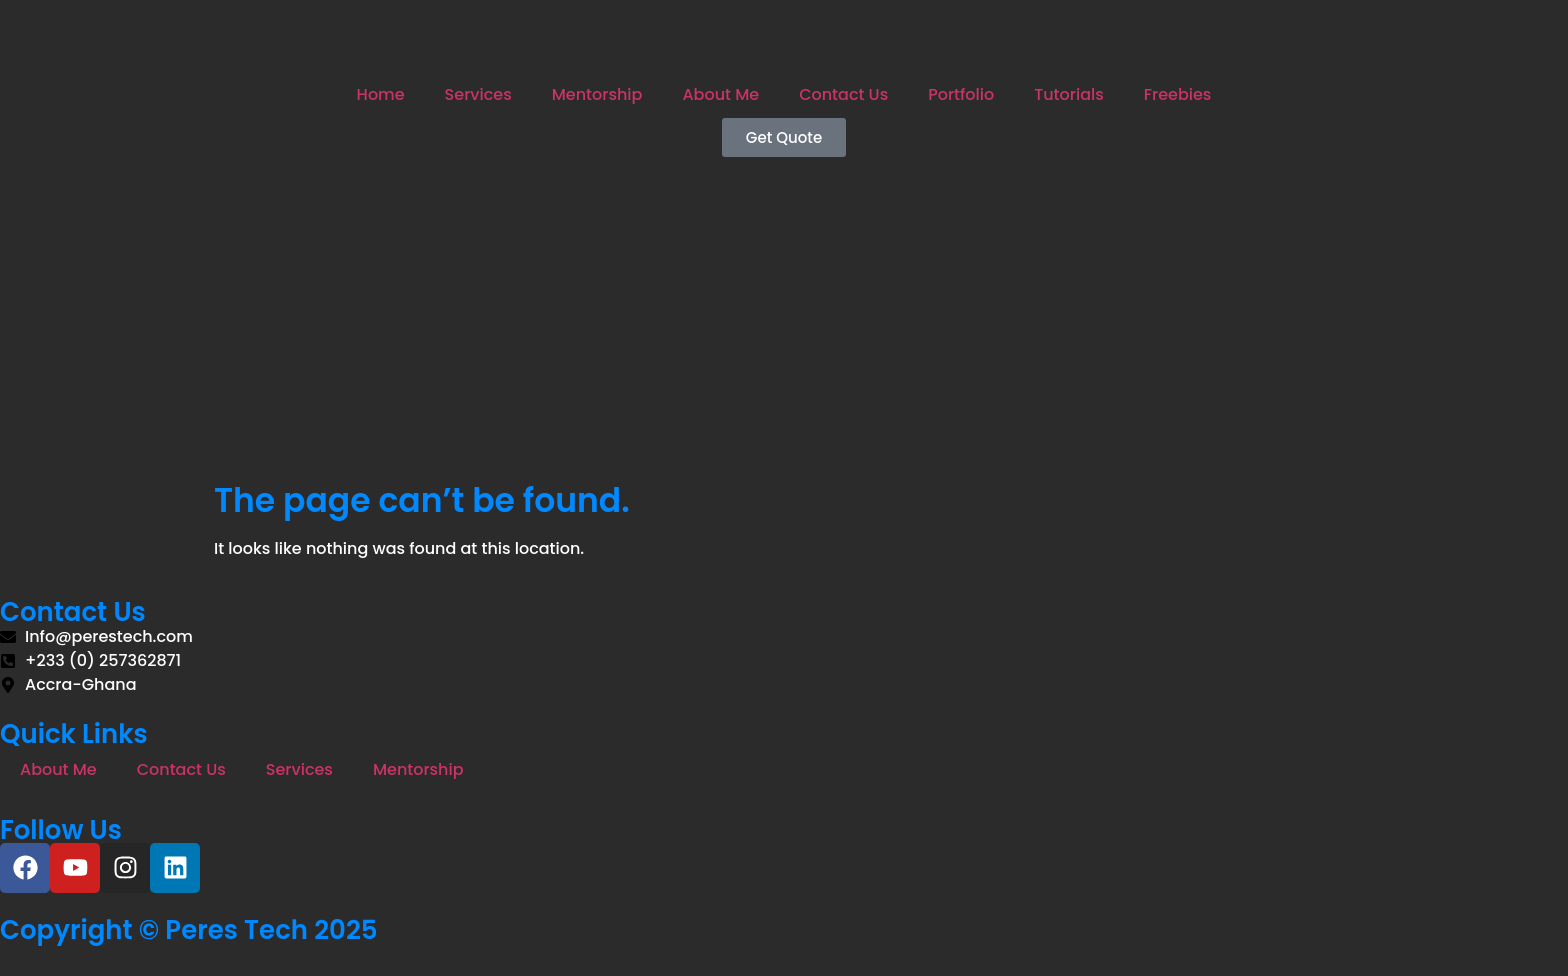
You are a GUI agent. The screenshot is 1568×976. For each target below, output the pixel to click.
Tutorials (1069, 94)
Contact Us (843, 94)
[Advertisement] (784, 331)
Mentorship (597, 94)
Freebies (1178, 94)
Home (381, 94)
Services (478, 94)
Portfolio (961, 94)
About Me (720, 94)
